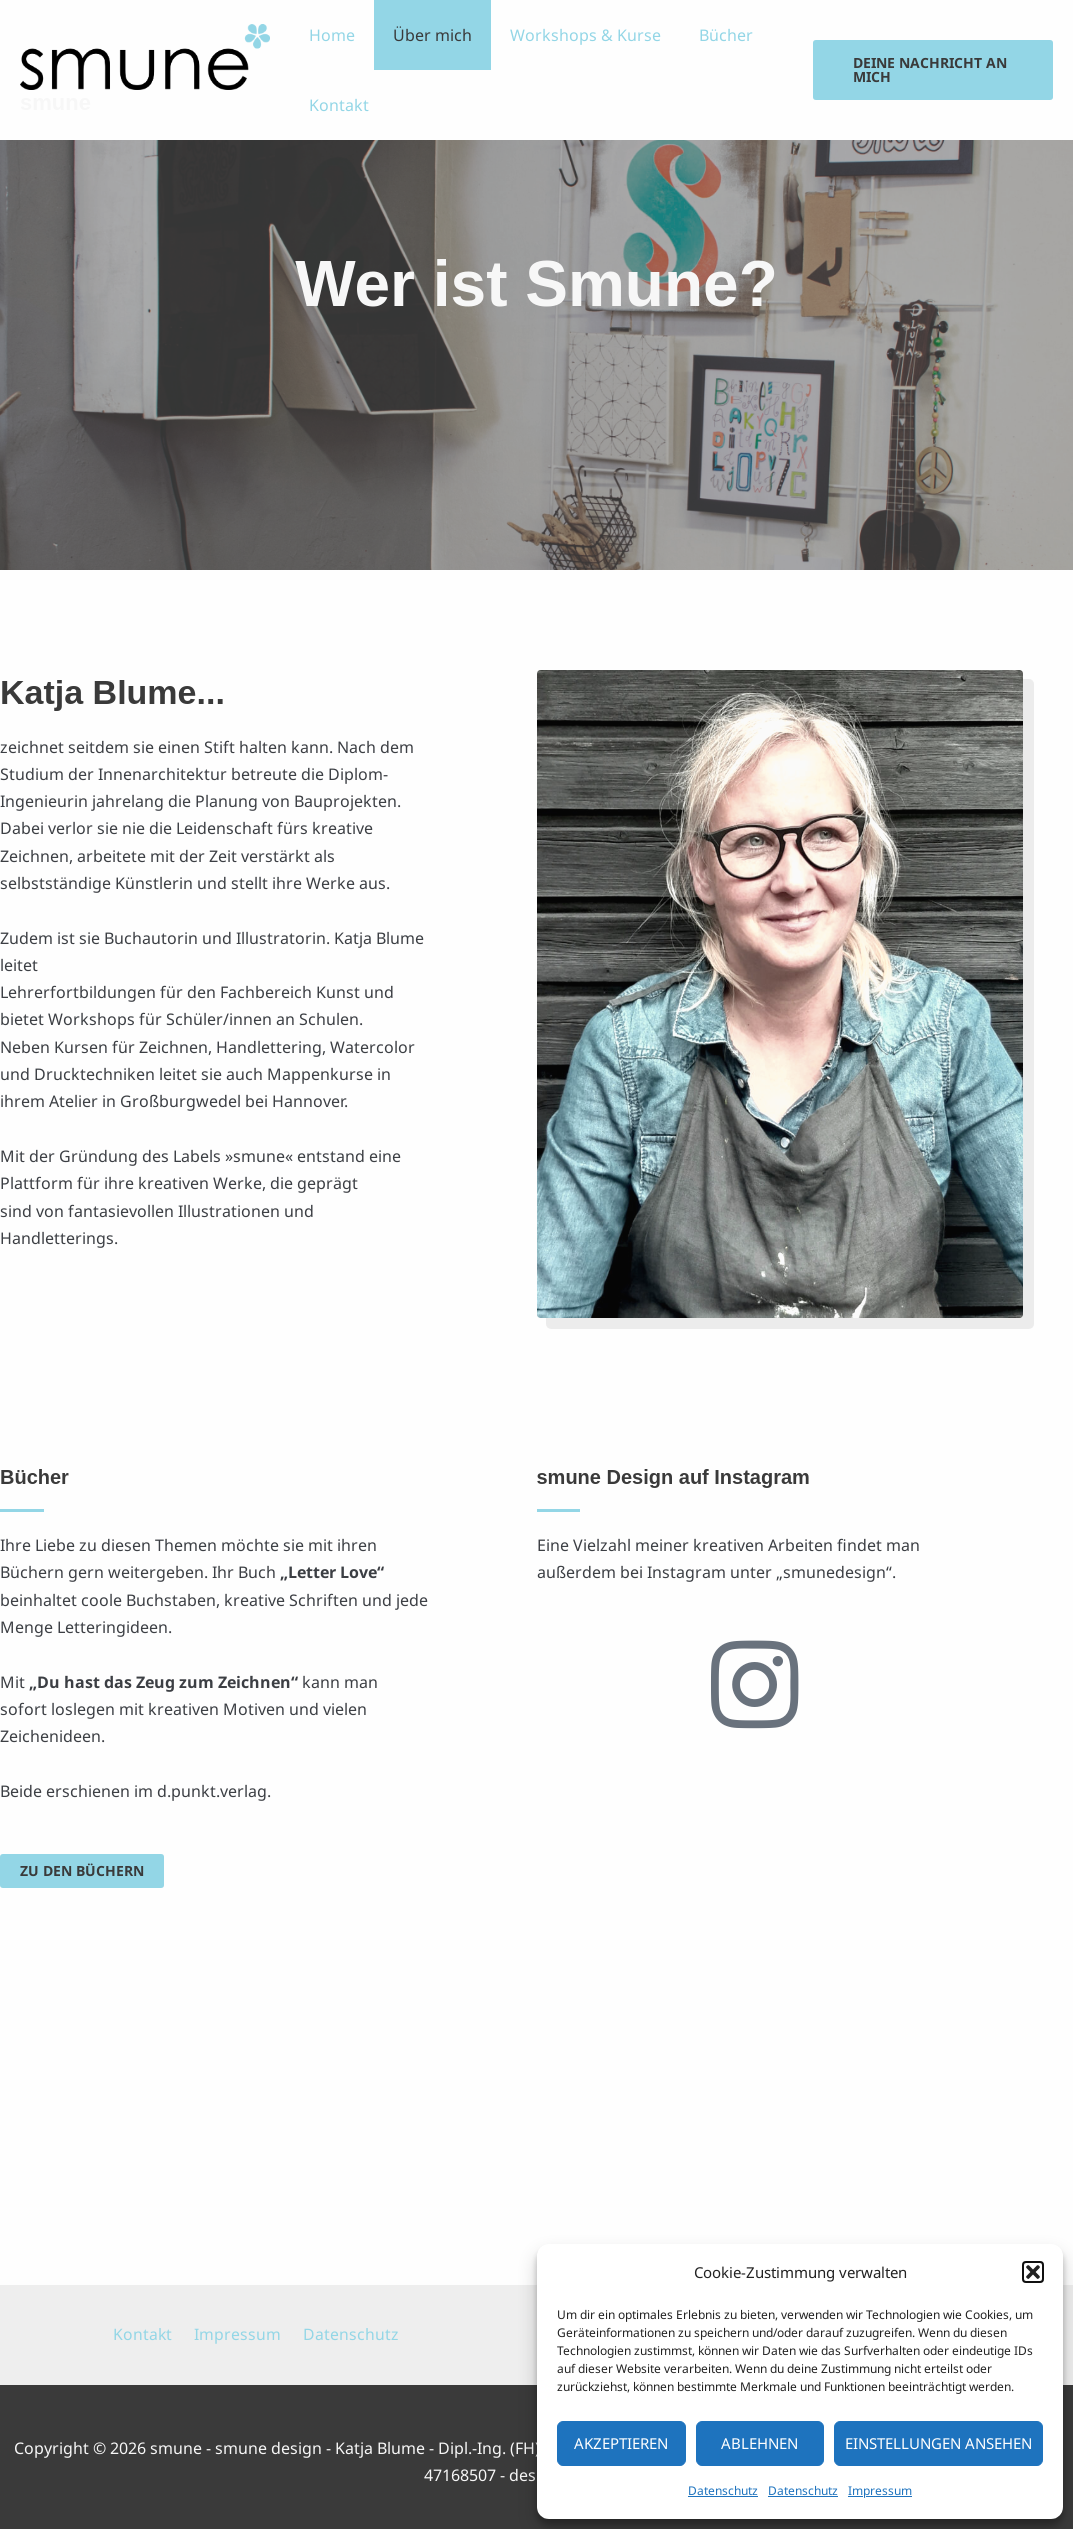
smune (55, 102)
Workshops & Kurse (570, 35)
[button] (1033, 2272)
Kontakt (336, 105)
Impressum (880, 2490)
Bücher (705, 35)
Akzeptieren (621, 2443)
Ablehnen (759, 2443)
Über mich (423, 35)
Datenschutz (723, 2490)
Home (329, 35)
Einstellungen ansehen (938, 2443)
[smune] (145, 55)
